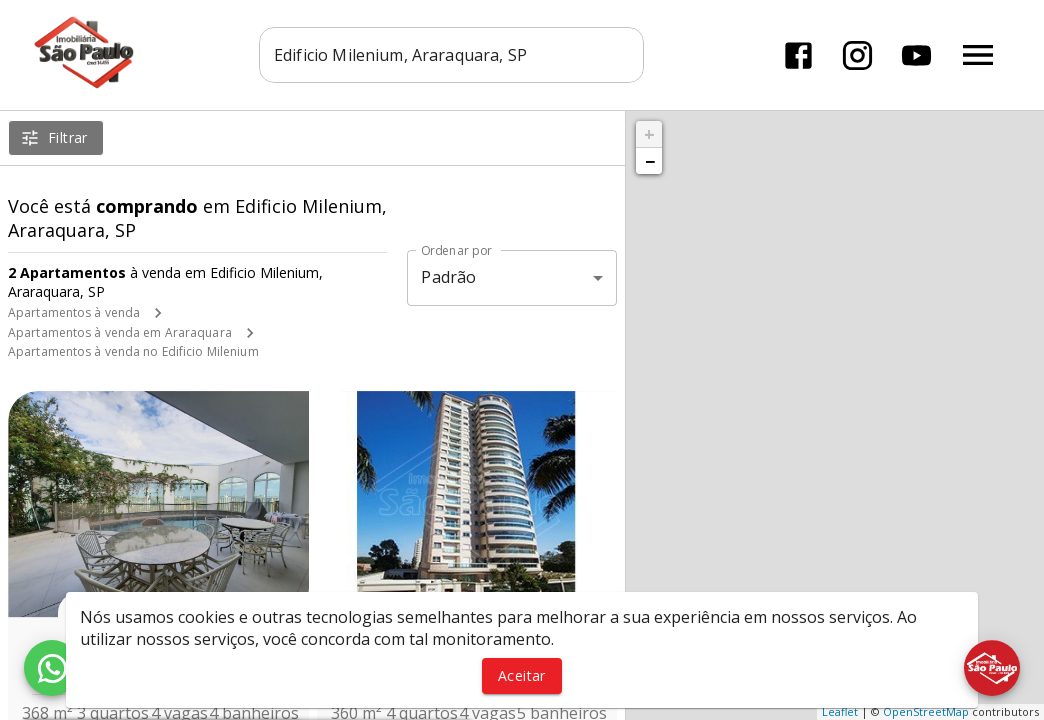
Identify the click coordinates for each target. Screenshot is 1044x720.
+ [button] (649, 134)
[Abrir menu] (978, 55)
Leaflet (840, 711)
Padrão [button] (448, 277)
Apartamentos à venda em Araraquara (120, 332)
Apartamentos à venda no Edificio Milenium (133, 351)
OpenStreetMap (926, 711)
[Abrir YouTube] (916, 55)
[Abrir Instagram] (857, 55)
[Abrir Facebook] (798, 55)
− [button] (650, 161)
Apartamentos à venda (74, 312)
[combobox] (451, 55)
